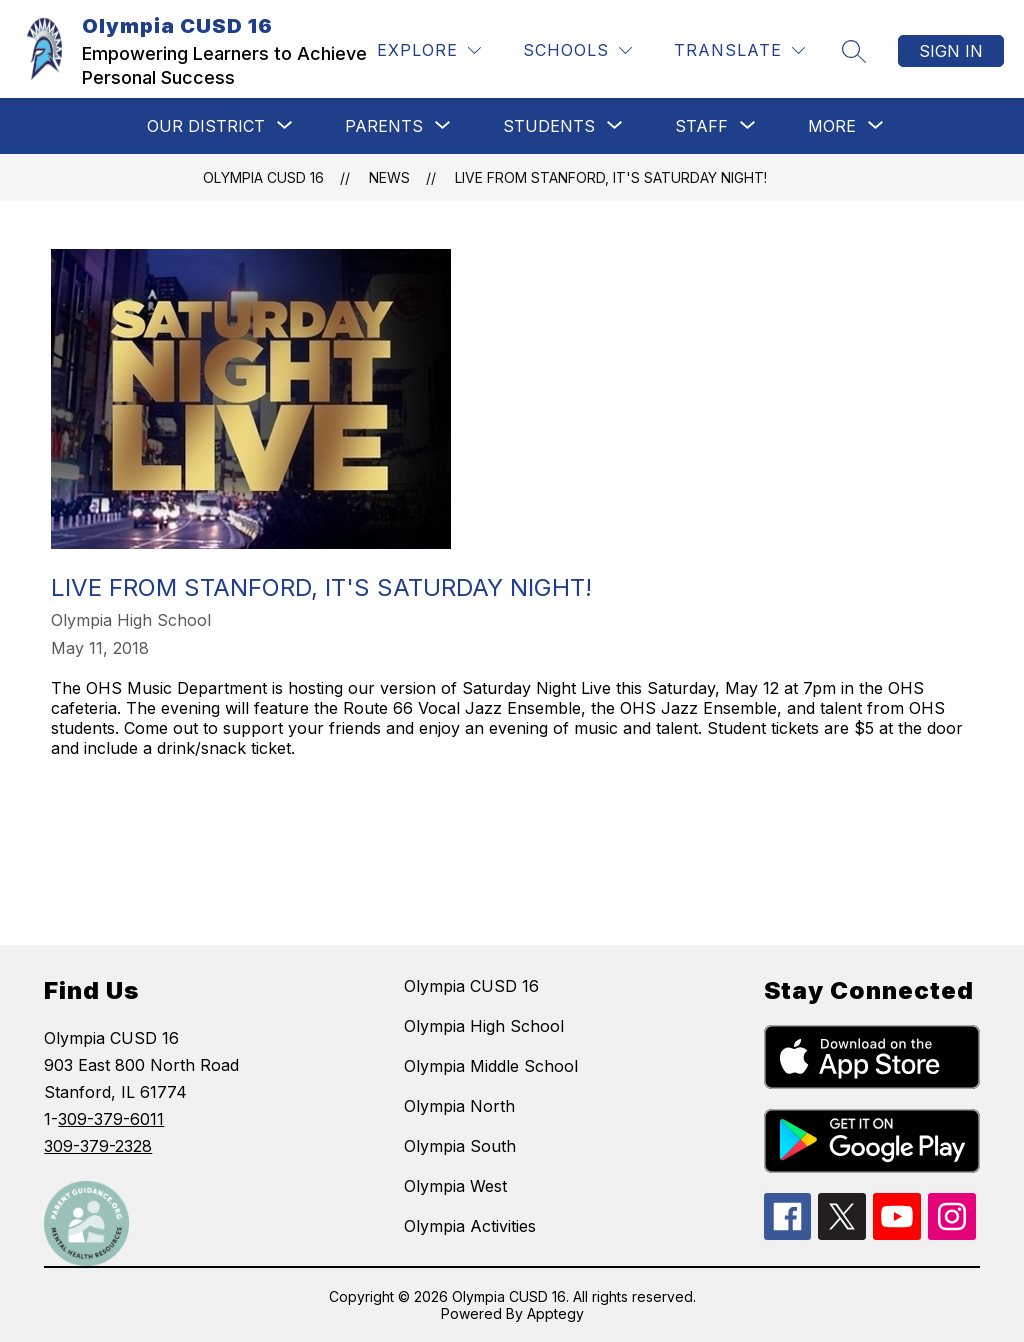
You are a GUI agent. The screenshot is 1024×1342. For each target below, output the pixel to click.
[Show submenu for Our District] (206, 126)
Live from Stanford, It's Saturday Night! (611, 177)
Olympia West (455, 1186)
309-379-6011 (111, 1119)
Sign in (951, 51)
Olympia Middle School (491, 1066)
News (389, 177)
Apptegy (555, 1313)
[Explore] (429, 50)
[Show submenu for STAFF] (701, 126)
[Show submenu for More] (832, 126)
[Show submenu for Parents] (384, 126)
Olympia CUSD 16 (263, 177)
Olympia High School (484, 1026)
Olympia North (459, 1106)
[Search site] (854, 51)
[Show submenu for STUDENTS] (549, 126)
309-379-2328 (98, 1146)
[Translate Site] (739, 50)
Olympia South (460, 1146)
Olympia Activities (470, 1226)
